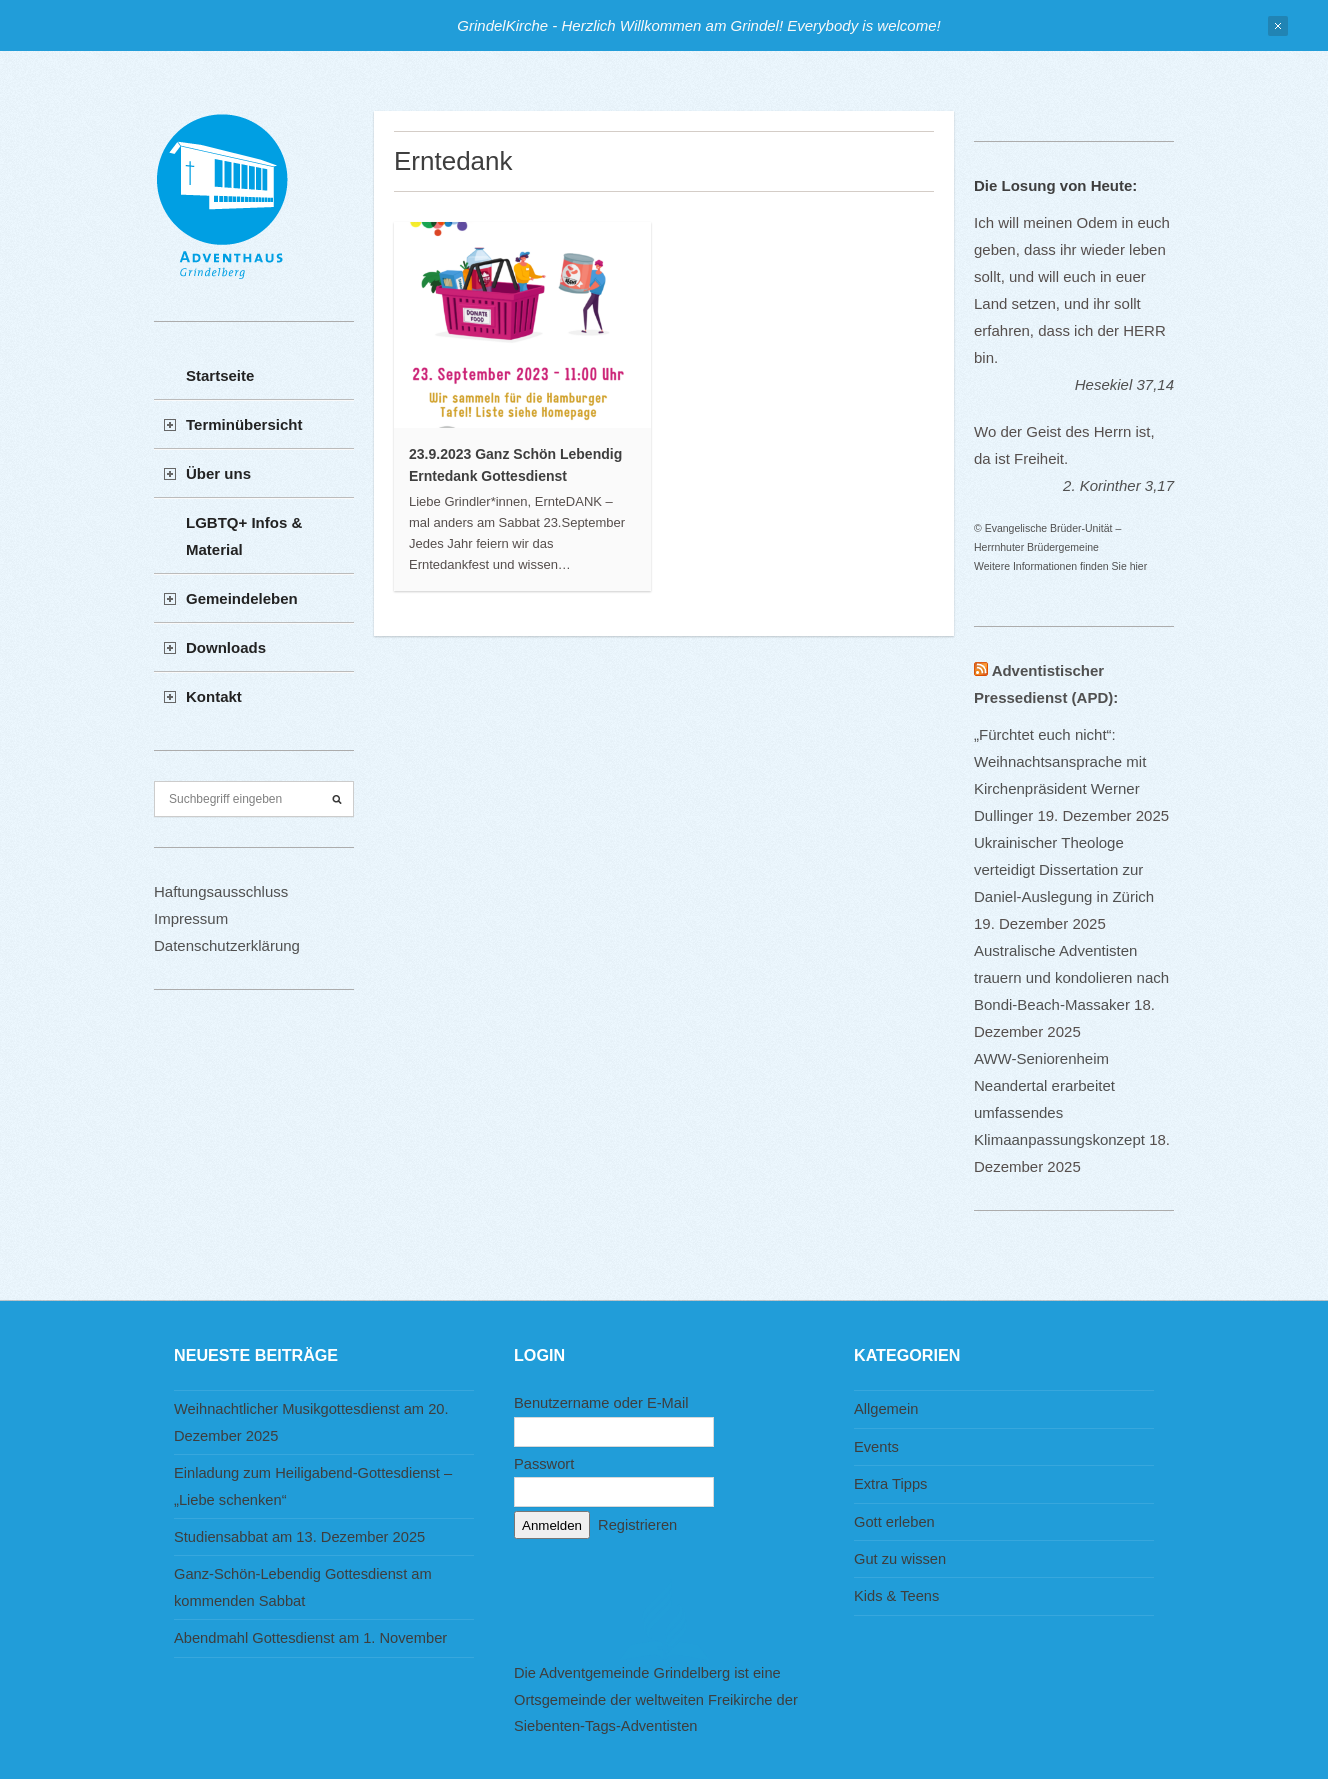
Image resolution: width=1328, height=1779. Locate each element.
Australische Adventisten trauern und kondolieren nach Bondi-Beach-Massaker (1071, 977)
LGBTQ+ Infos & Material (244, 536)
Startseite (220, 375)
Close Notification (1278, 26)
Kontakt (214, 696)
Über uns (218, 473)
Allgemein (886, 1409)
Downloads (226, 647)
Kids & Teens (896, 1596)
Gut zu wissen (900, 1559)
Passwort (544, 1464)
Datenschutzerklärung (227, 945)
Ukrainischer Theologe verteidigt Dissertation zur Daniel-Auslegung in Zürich (1064, 869)
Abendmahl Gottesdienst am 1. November (310, 1638)
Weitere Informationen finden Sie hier (1060, 566)
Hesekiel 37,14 (1124, 384)
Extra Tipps (890, 1484)
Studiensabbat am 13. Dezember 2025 (299, 1537)
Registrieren (637, 1525)
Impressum (191, 918)
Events (876, 1447)
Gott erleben (894, 1522)
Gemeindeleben (242, 598)
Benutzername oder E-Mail (601, 1403)
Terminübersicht (244, 424)
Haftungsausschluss (221, 891)
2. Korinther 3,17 (1118, 485)
